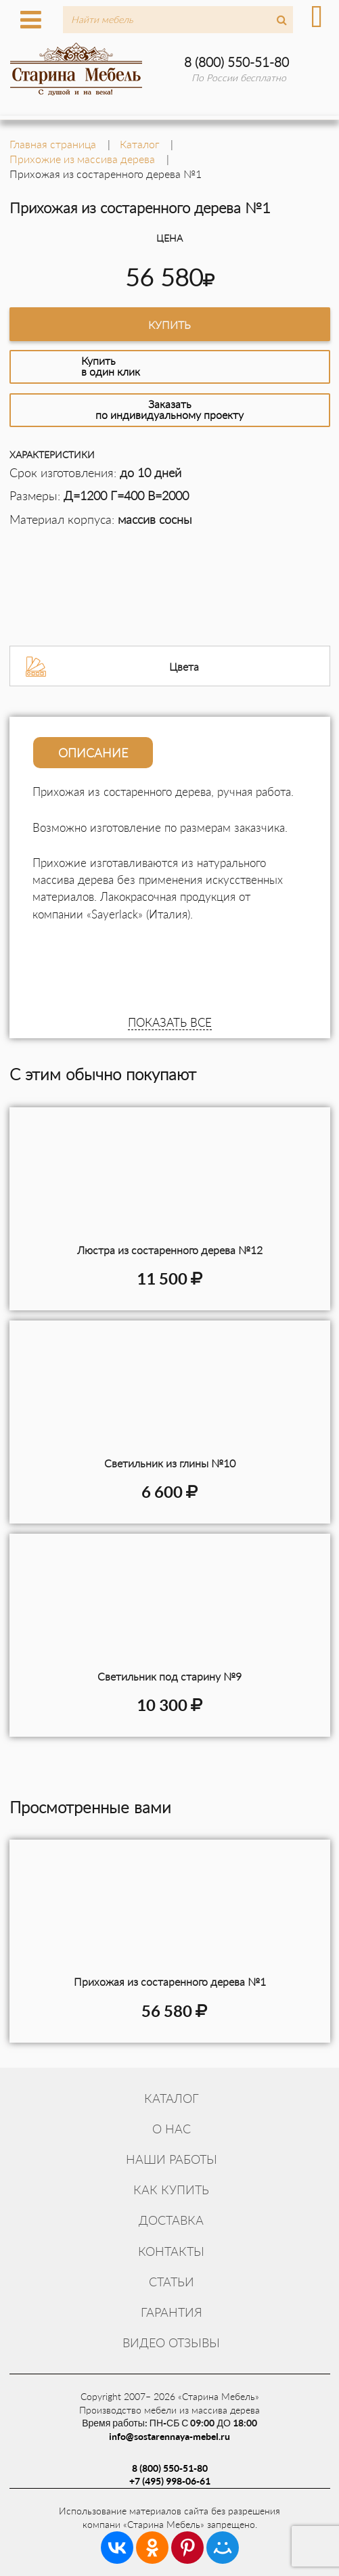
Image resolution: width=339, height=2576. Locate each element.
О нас (171, 2128)
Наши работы (171, 2159)
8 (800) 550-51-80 (236, 62)
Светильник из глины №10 (169, 1463)
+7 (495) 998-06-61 (169, 2481)
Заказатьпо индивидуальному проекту (169, 409)
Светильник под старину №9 (169, 1676)
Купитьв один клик (110, 366)
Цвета (184, 666)
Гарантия (171, 2312)
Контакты (171, 2251)
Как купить (171, 2189)
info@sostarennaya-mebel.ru (169, 2436)
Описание (93, 752)
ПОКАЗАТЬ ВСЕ (170, 1022)
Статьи (171, 2281)
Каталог (171, 2098)
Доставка (171, 2220)
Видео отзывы (171, 2342)
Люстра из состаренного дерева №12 (170, 1249)
